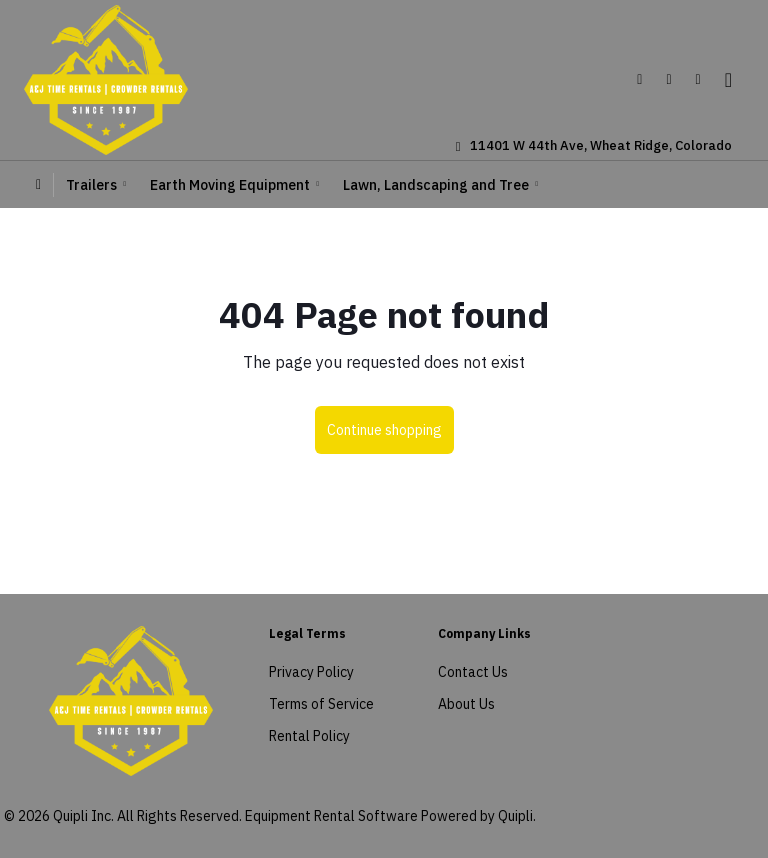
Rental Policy (309, 736)
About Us (466, 704)
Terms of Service (321, 704)
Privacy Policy (311, 672)
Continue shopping (384, 430)
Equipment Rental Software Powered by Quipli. (390, 816)
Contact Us (473, 672)
